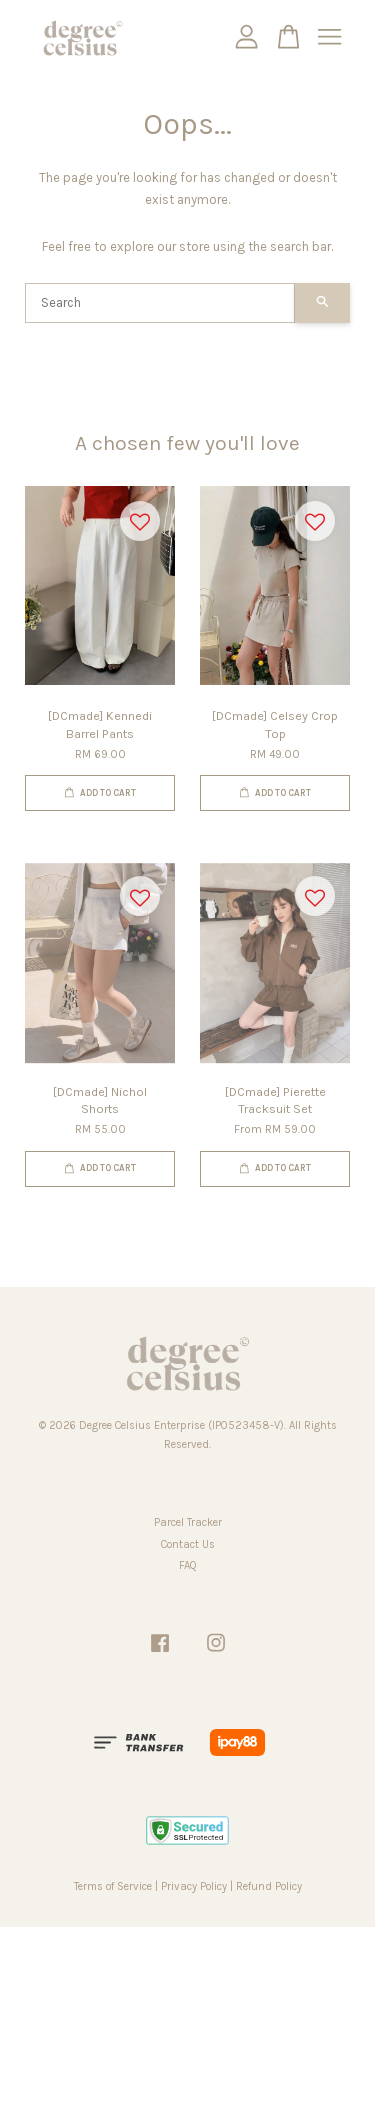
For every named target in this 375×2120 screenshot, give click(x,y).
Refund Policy (269, 1886)
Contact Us (188, 1544)
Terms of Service (113, 1886)
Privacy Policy (194, 1886)
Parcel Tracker (188, 1522)
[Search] (160, 303)
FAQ (188, 1565)
